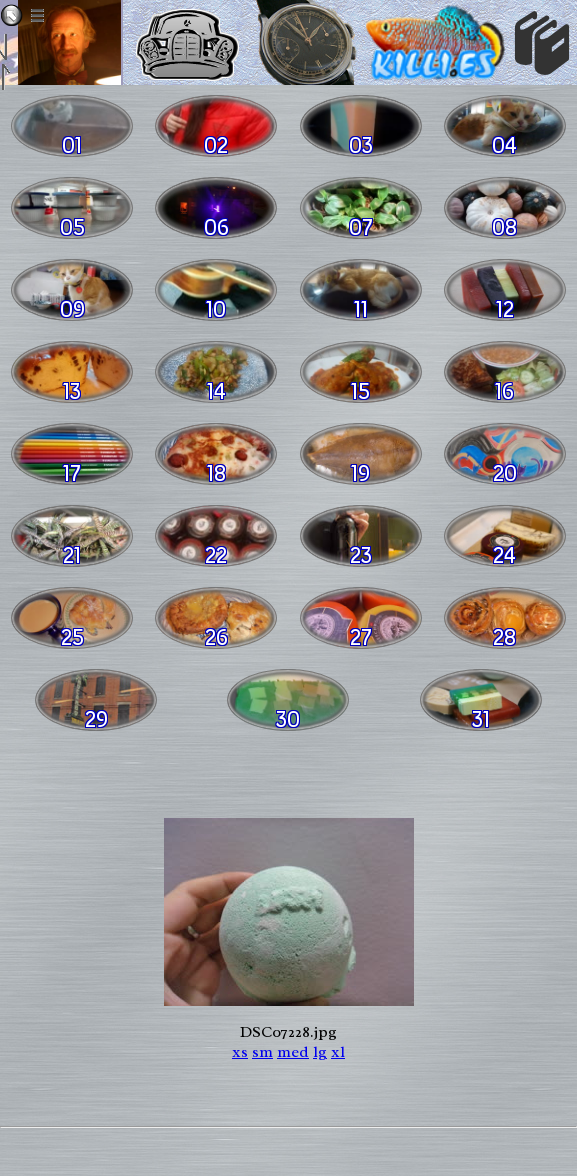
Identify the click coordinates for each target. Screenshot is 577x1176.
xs (240, 1052)
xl (338, 1052)
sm (262, 1052)
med (293, 1052)
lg (320, 1052)
